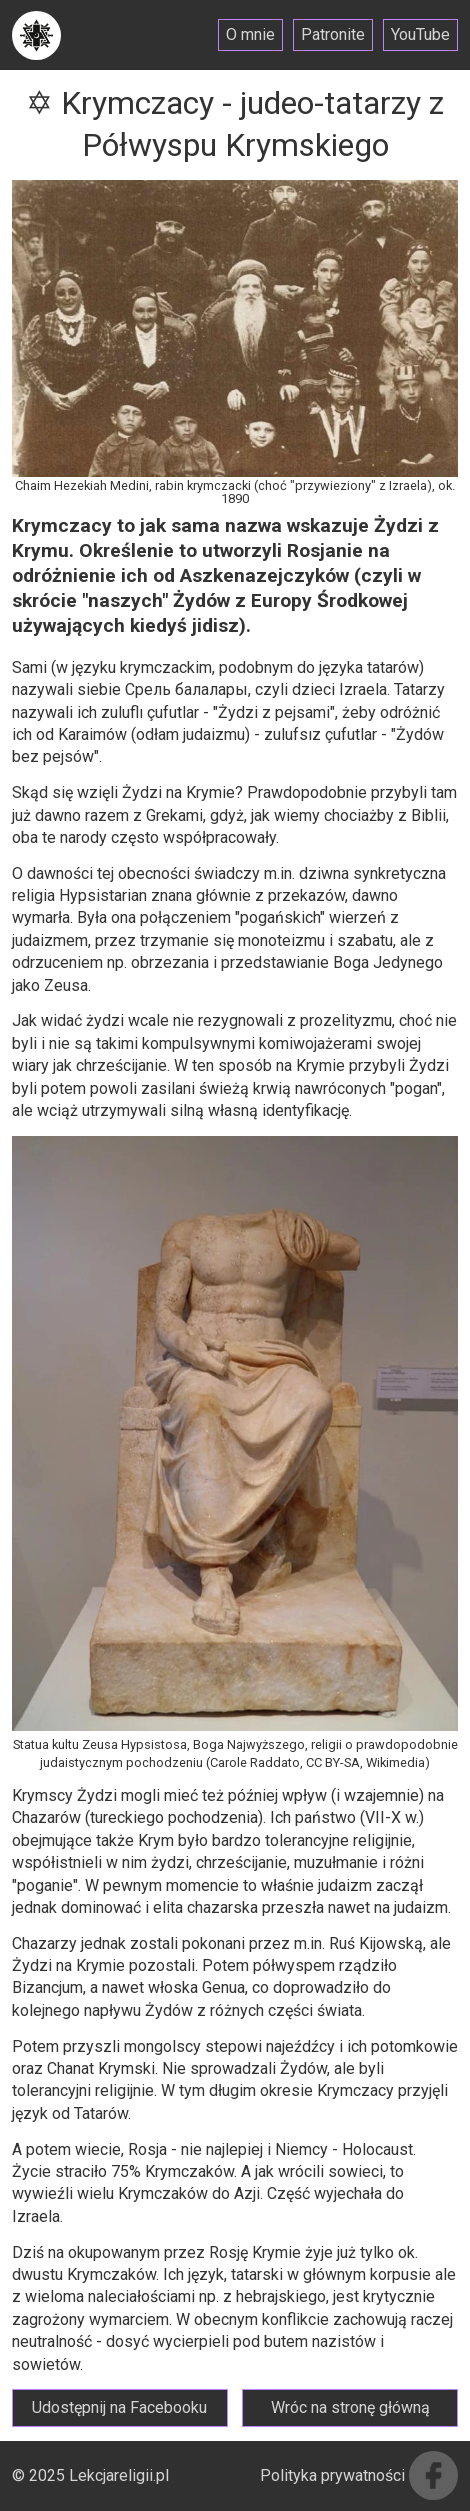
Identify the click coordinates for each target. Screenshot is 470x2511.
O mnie (250, 34)
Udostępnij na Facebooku (119, 2407)
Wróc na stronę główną (350, 2407)
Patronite (333, 34)
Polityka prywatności (332, 2475)
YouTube (420, 34)
